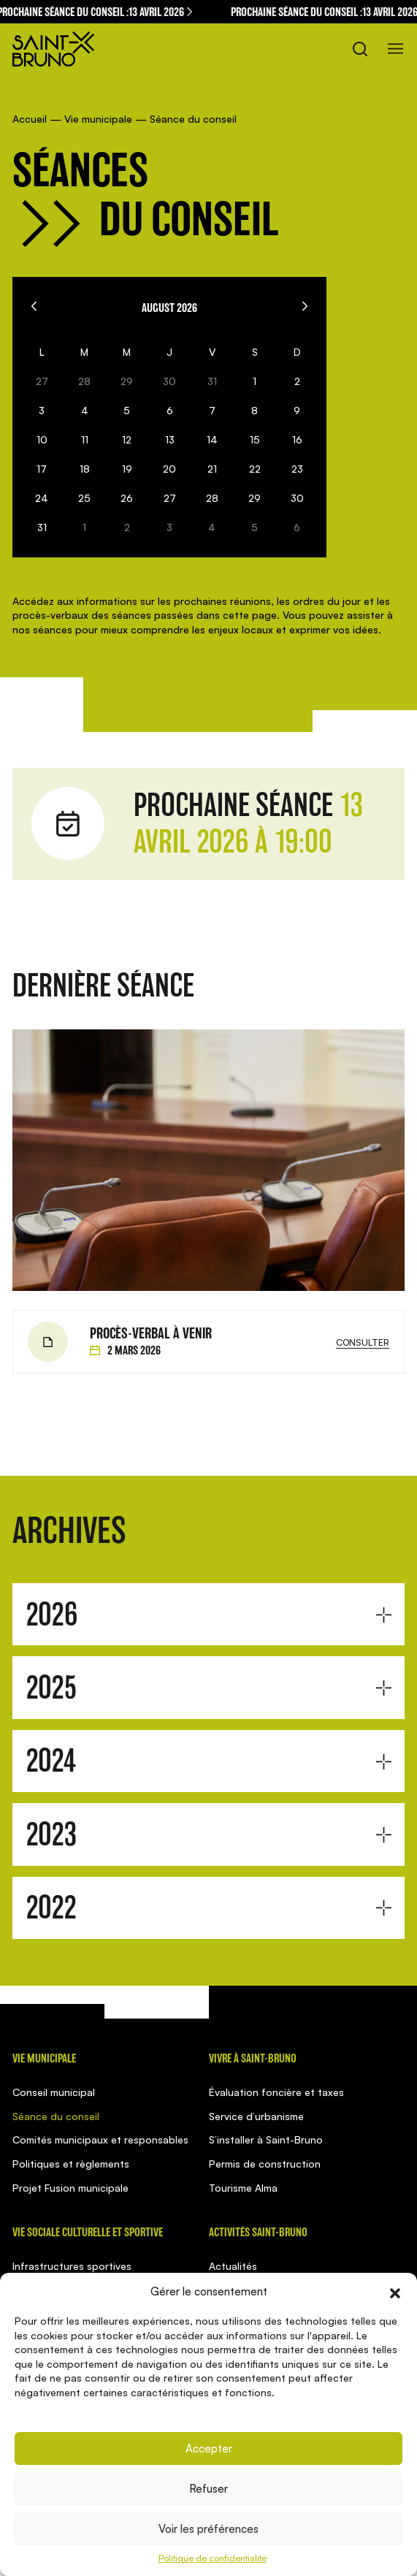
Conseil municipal (53, 2092)
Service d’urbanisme (256, 2116)
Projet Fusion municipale (70, 2187)
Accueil (29, 119)
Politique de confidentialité (212, 2558)
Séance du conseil (55, 2116)
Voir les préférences (208, 2529)
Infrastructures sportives (71, 2266)
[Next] (304, 306)
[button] (395, 2292)
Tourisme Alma (243, 2187)
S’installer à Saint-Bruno (266, 2139)
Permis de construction (265, 2163)
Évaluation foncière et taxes (276, 2092)
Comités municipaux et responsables (100, 2139)
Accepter (208, 2448)
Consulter (362, 1342)
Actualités (233, 2266)
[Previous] (34, 306)
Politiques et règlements (70, 2163)
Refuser (208, 2489)
